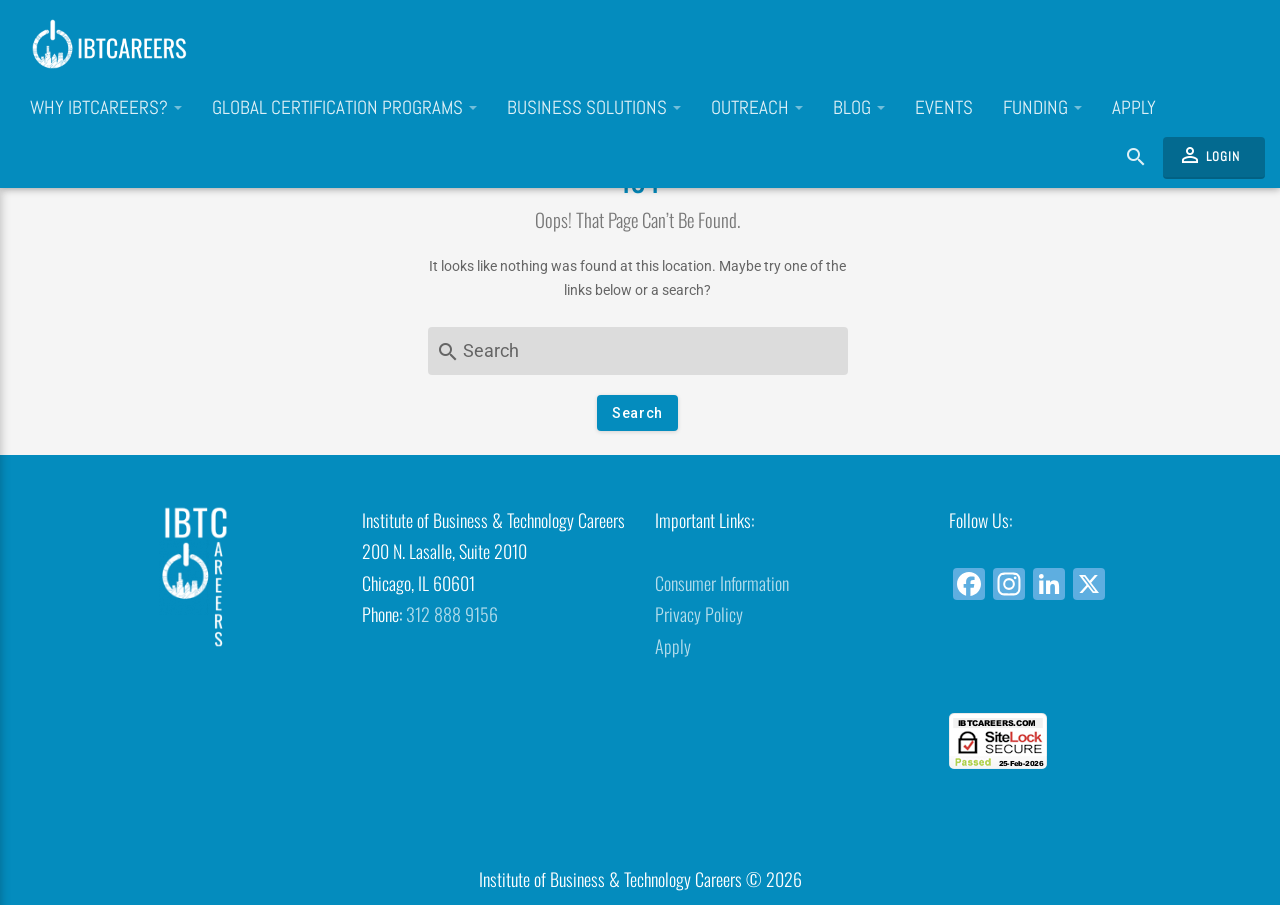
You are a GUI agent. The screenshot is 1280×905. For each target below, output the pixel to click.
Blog (859, 108)
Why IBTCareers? (106, 108)
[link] (1080, 676)
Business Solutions (594, 108)
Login (1209, 155)
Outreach (757, 108)
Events (944, 108)
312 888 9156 (452, 614)
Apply (1134, 108)
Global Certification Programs (344, 108)
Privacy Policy (699, 614)
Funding (1042, 108)
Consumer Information (722, 583)
